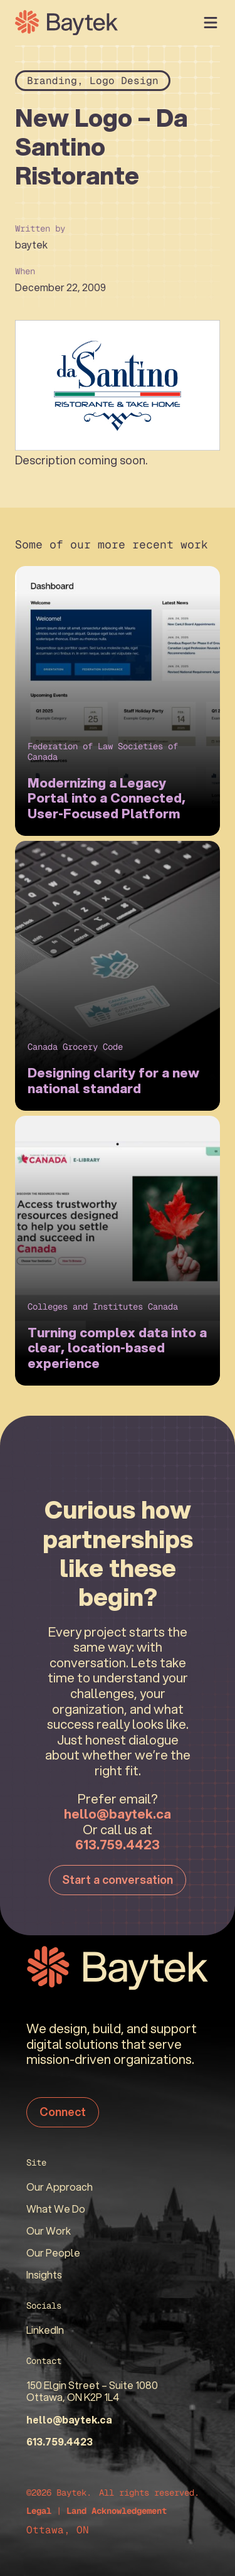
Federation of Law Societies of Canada (103, 751)
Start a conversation (117, 1879)
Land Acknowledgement (116, 2510)
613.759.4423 (117, 1844)
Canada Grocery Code (75, 1046)
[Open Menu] (210, 22)
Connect (62, 2111)
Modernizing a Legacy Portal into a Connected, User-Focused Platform (106, 798)
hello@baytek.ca (117, 1813)
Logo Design (124, 81)
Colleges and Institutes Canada (103, 1306)
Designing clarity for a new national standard (113, 1080)
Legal (38, 2510)
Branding (52, 81)
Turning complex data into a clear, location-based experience (117, 1348)
